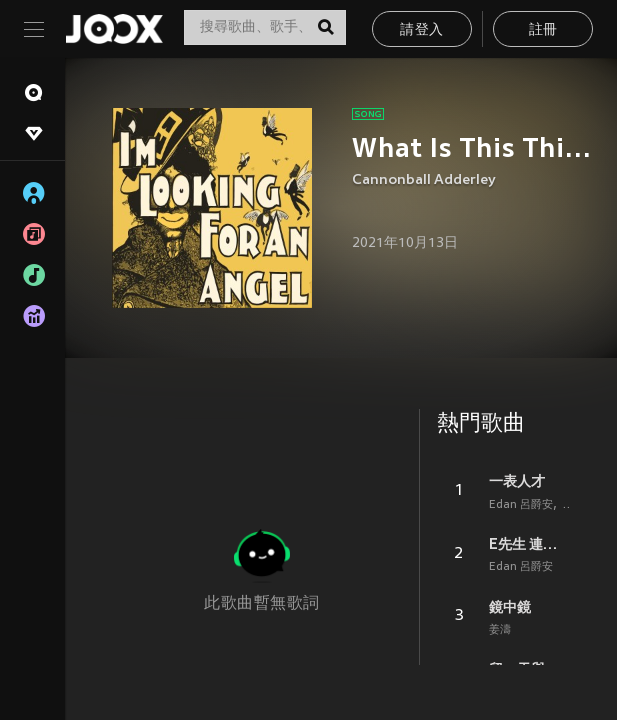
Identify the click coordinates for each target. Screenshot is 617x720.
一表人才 (517, 481)
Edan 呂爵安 (521, 505)
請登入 (421, 30)
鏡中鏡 (510, 607)
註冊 (543, 30)
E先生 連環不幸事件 (529, 544)
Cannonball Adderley (424, 180)
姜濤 (500, 630)
